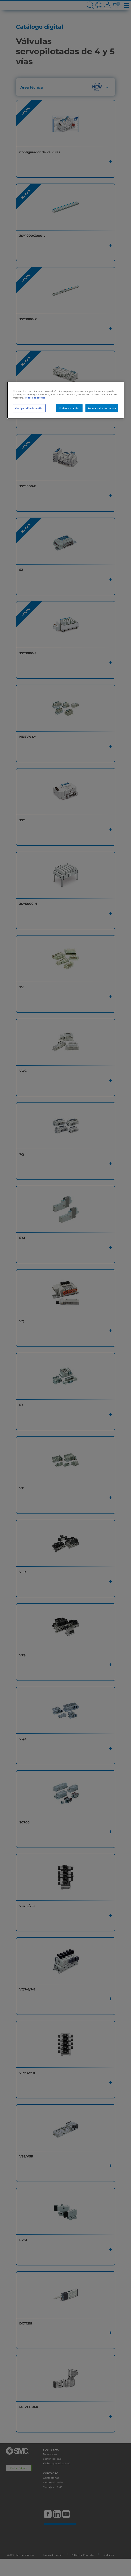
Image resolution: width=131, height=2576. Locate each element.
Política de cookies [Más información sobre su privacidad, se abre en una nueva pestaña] (35, 397)
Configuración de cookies (29, 408)
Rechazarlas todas (69, 408)
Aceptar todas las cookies (102, 408)
